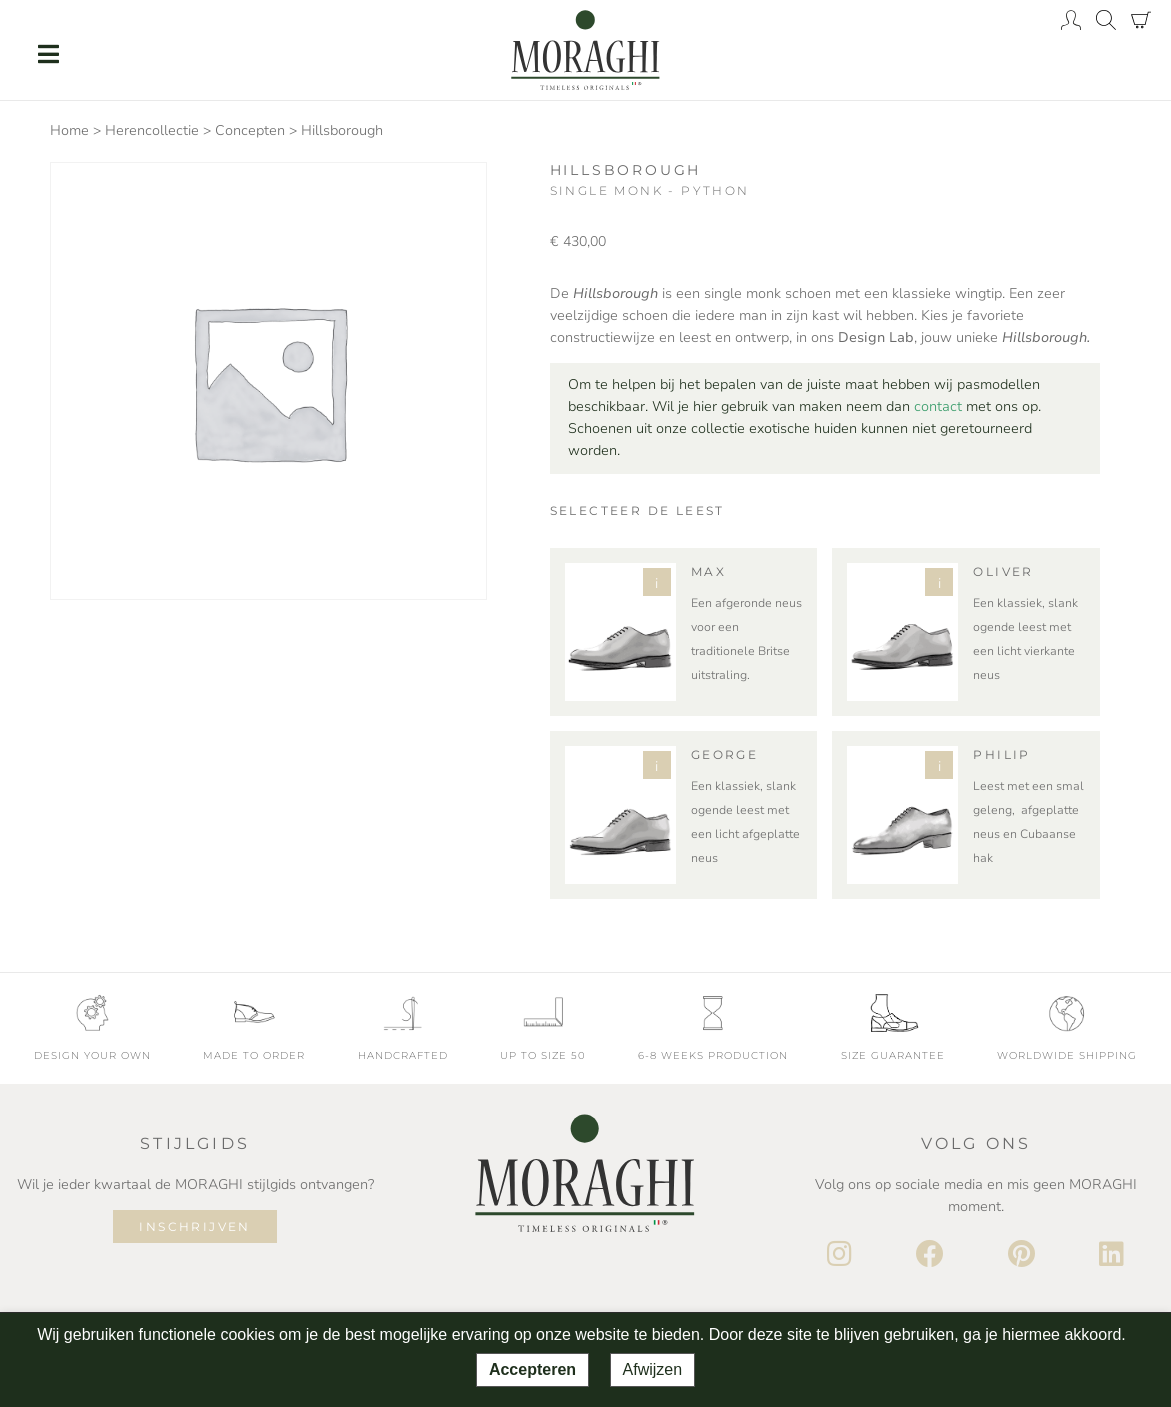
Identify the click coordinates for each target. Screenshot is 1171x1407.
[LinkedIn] (1111, 1255)
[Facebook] (930, 1255)
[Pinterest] (1021, 1255)
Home (69, 130)
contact (938, 406)
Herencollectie (152, 130)
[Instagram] (839, 1255)
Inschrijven (194, 1226)
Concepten (250, 130)
